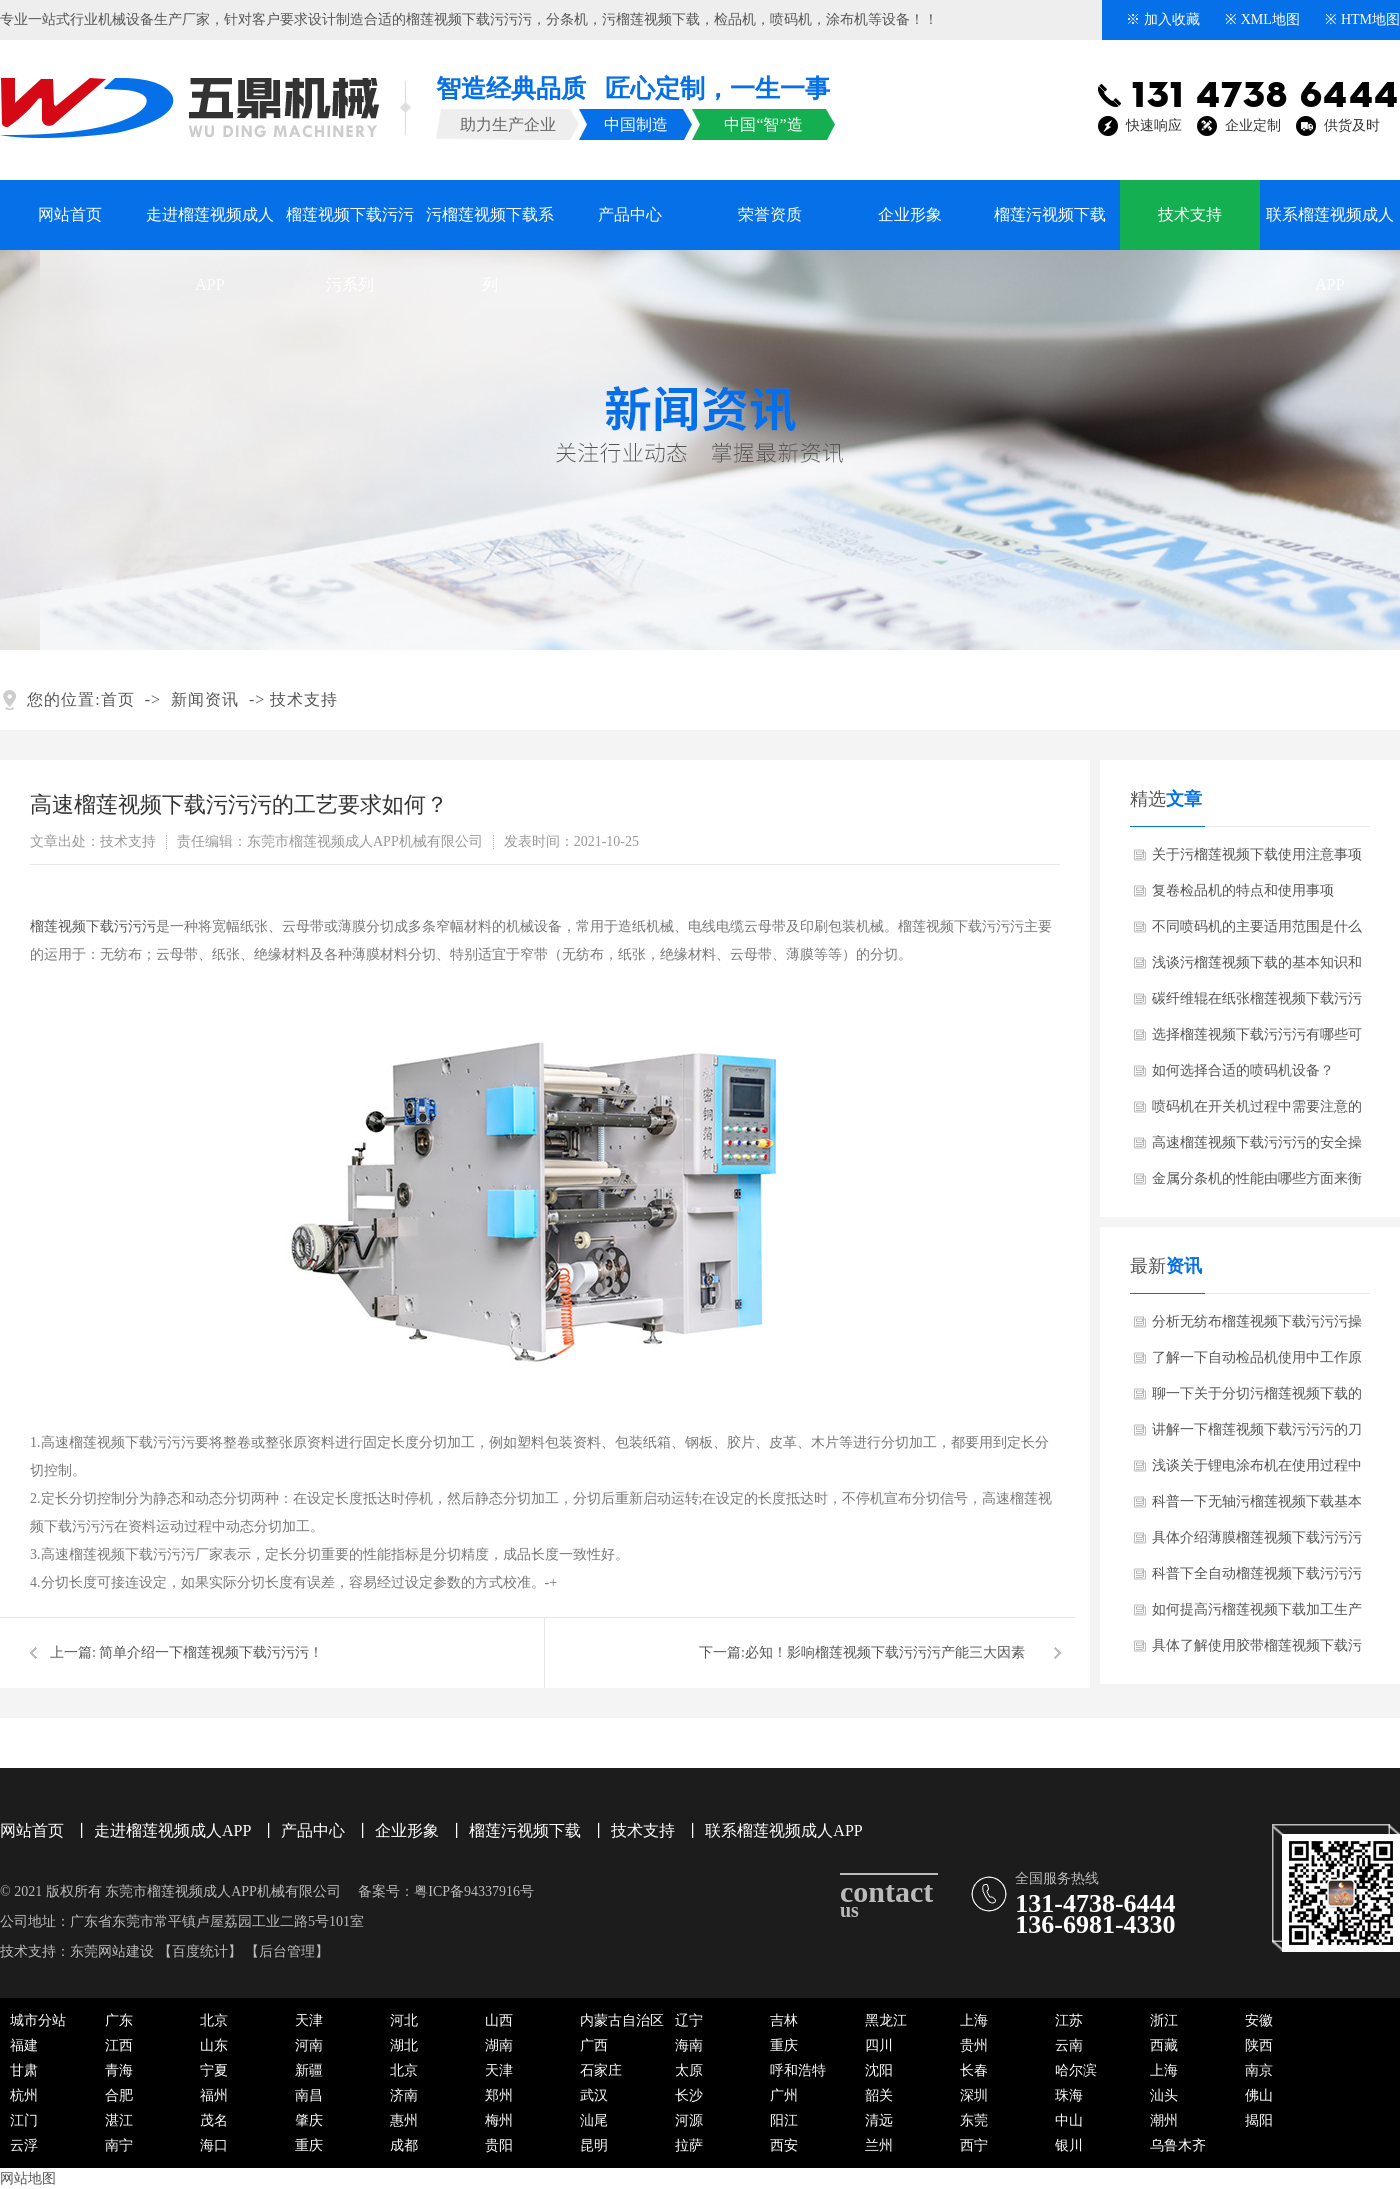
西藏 (1164, 2045)
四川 (879, 2045)
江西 (119, 2045)
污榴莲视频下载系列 (490, 228)
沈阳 (879, 2070)
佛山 (1259, 2095)
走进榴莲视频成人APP (210, 228)
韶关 (879, 2095)
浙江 (1164, 2020)
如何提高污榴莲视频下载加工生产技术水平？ (1257, 1615)
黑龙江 (886, 2020)
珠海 (1069, 2095)
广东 (119, 2020)
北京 (214, 2020)
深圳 (974, 2095)
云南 (1069, 2045)
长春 (974, 2070)
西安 (784, 2145)
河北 (404, 2020)
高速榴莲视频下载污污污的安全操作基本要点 (1257, 1148)
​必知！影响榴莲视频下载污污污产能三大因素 (885, 1652)
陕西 (1259, 2045)
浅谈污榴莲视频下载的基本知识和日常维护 (1257, 968)
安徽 (1259, 2020)
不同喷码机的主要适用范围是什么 (1257, 926)
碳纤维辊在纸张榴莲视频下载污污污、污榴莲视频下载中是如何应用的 (1257, 1004)
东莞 (974, 2120)
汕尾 (594, 2120)
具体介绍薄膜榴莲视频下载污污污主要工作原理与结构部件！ (1257, 1543)
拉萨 (689, 2145)
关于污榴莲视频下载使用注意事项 (1257, 854)
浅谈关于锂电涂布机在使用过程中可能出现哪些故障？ (1257, 1471)
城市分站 (38, 2020)
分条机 (567, 19)
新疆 (309, 2070)
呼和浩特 (798, 2070)
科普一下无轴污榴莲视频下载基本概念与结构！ (1257, 1507)
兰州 (879, 2145)
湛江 (119, 2120)
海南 (689, 2045)
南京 (1259, 2070)
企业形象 (910, 214)
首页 (118, 699)
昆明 (594, 2145)
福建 (24, 2045)
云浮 (24, 2145)
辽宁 (689, 2020)
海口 (214, 2145)
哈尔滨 (1076, 2070)
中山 (1069, 2120)
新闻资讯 (205, 699)
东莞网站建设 (112, 1951)
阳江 (784, 2120)
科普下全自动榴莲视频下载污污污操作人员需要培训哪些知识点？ (1257, 1579)
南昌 (309, 2095)
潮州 (1164, 2120)
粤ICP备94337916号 (474, 1891)
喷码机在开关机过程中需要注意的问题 (1257, 1112)
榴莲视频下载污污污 (469, 19)
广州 (784, 2095)
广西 (594, 2045)
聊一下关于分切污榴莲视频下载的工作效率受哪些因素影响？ (1257, 1399)
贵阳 (499, 2145)
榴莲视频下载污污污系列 (350, 228)
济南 (404, 2095)
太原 (689, 2070)
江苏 (1069, 2020)
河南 (309, 2045)
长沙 (689, 2095)
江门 (24, 2120)
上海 (974, 2020)
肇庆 (309, 2120)
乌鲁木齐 (1178, 2145)
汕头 (1164, 2095)
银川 (1069, 2145)
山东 (214, 2045)
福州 (214, 2095)
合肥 (119, 2095)
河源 (689, 2120)
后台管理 (287, 1951)
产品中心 (630, 214)
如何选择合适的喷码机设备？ (1243, 1070)
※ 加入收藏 (1163, 19)
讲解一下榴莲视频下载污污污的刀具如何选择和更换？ (1257, 1435)
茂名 (214, 2120)
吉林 (784, 2020)
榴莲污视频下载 (1050, 214)
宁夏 (214, 2070)
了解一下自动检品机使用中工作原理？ (1257, 1363)
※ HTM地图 (1362, 19)
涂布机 (847, 19)
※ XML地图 (1262, 19)
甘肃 (24, 2070)
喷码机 (791, 19)
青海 (119, 2070)
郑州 (499, 2095)
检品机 (735, 19)
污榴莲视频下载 (651, 19)
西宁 (974, 2145)
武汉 (594, 2095)
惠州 (404, 2120)
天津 (309, 2020)
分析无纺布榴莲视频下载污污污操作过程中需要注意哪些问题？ (1257, 1327)
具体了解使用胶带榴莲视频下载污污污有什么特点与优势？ (1257, 1651)
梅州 (499, 2120)
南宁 (119, 2145)
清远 (879, 2120)
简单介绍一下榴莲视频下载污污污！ (211, 1652)
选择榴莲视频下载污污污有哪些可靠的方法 (1257, 1040)
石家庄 (601, 2070)
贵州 (974, 2045)
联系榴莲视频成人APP (1330, 228)
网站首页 (70, 214)
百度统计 (200, 1951)
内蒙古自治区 (622, 2020)
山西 (499, 2020)
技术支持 (1190, 214)
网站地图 (28, 2178)
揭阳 (1259, 2120)
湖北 (404, 2045)
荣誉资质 (770, 214)
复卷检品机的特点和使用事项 (1243, 890)
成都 (404, 2145)
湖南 (499, 2045)
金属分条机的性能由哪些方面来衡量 (1257, 1184)
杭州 (24, 2095)
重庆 (784, 2045)
